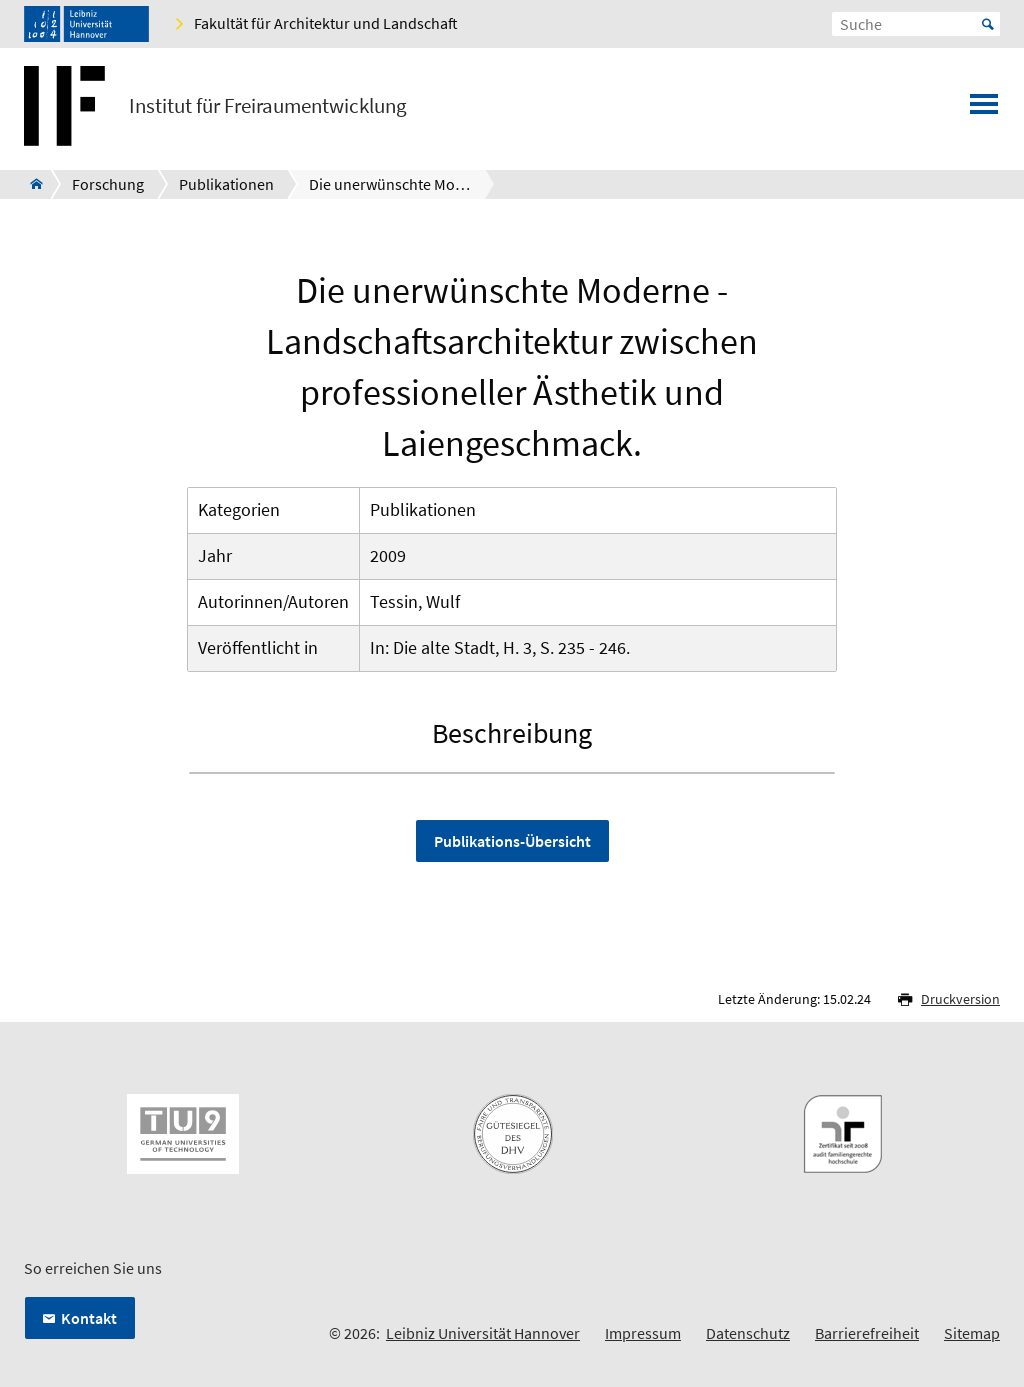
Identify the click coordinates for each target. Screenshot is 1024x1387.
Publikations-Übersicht (512, 841)
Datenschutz (748, 1333)
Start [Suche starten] (988, 24)
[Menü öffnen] (984, 110)
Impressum (643, 1333)
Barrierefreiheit (867, 1333)
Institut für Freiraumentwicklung (268, 106)
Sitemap (972, 1333)
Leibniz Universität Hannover (483, 1333)
